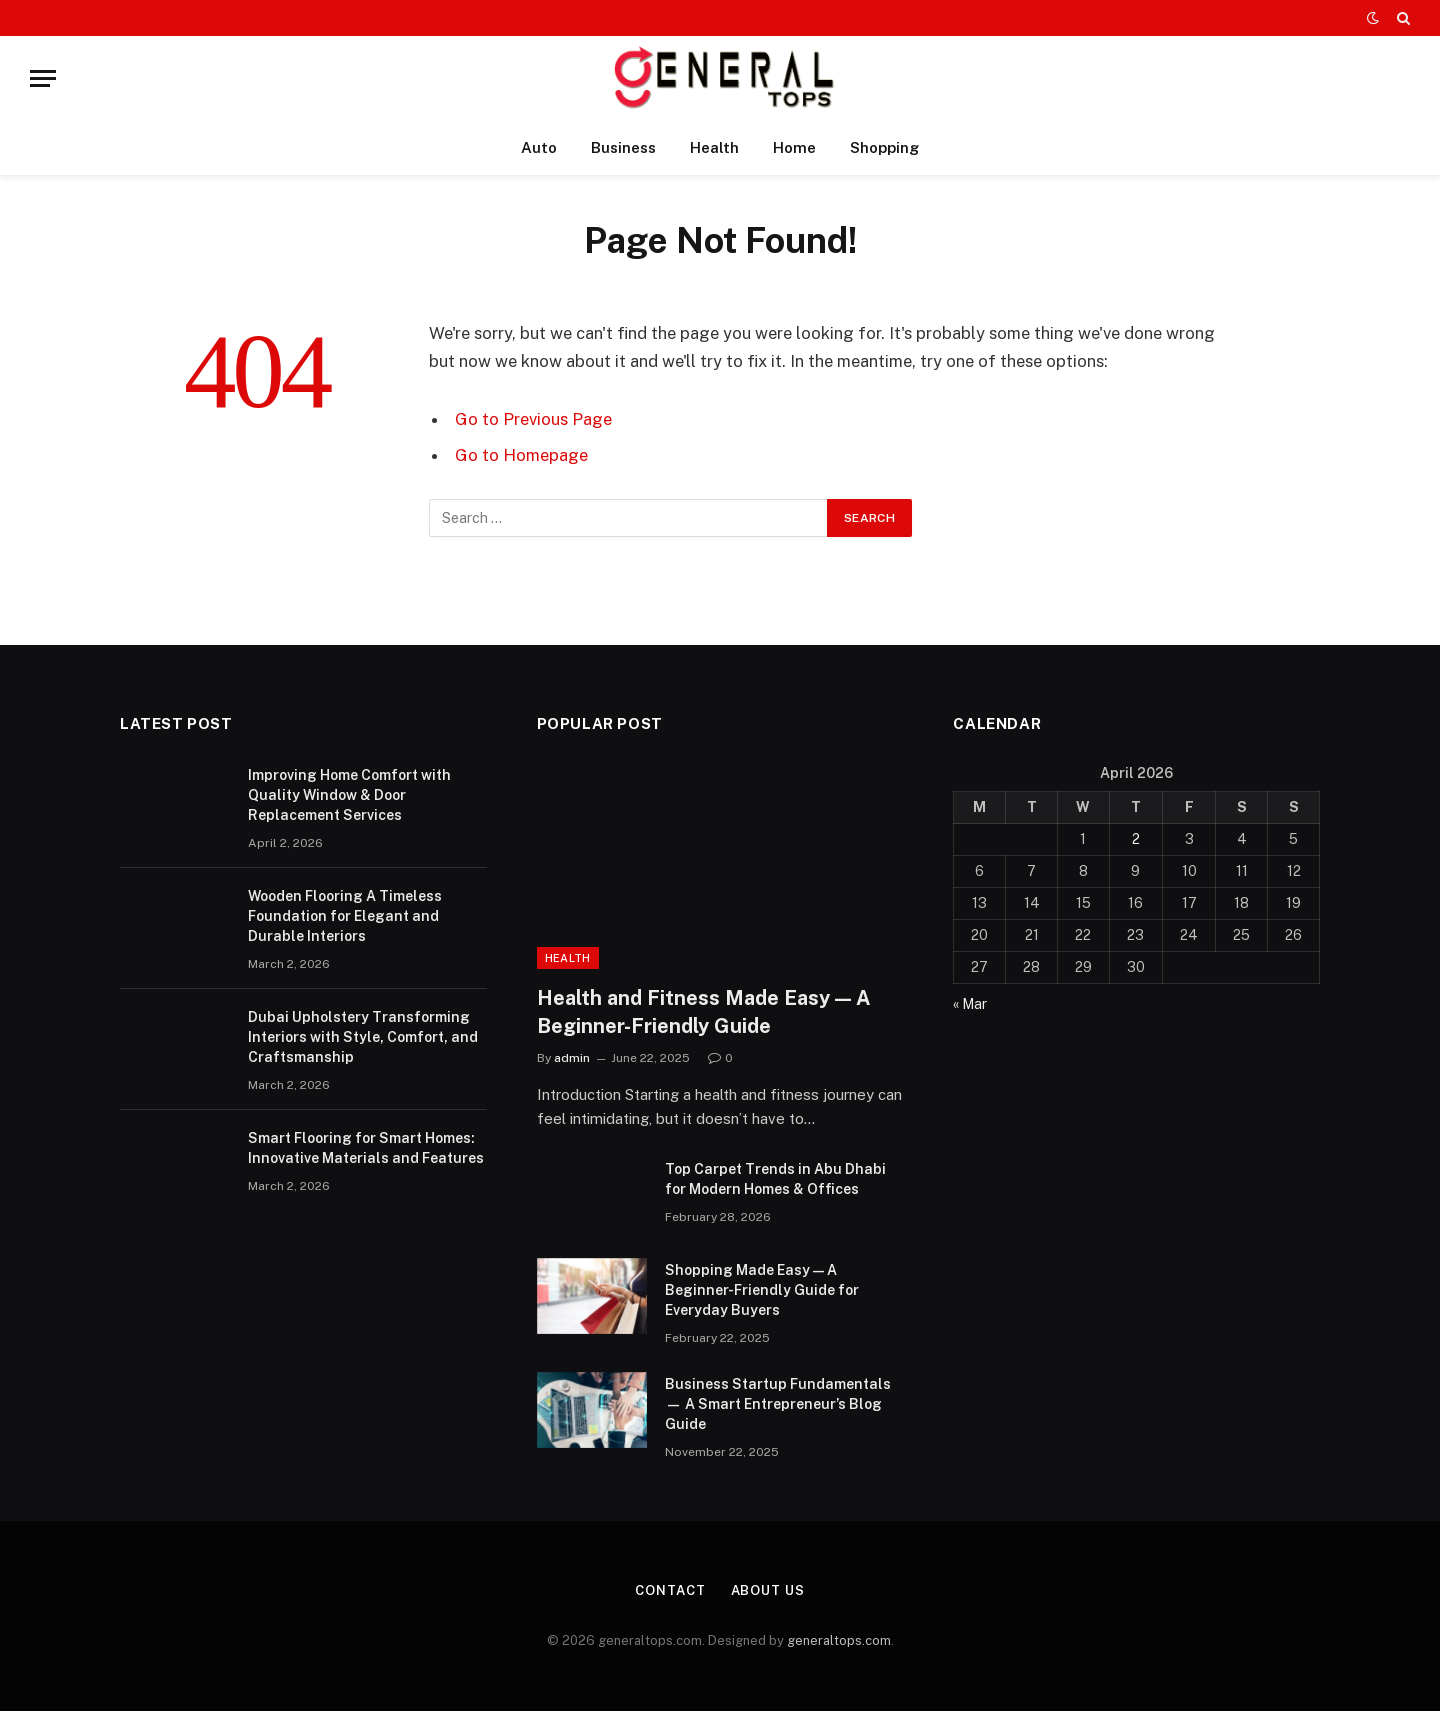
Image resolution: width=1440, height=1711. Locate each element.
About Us (768, 1590)
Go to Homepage (521, 455)
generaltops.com (839, 1640)
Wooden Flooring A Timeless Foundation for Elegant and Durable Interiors (345, 916)
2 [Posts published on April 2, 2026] (1136, 839)
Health (714, 147)
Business (623, 147)
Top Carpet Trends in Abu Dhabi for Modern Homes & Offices (775, 1179)
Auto (539, 147)
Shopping (884, 147)
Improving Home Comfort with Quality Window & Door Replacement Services (349, 795)
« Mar (970, 1004)
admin (572, 1058)
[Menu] (43, 78)
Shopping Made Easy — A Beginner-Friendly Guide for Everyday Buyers (762, 1290)
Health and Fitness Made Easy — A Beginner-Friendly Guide (704, 1011)
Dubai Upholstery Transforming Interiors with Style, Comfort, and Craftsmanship (363, 1037)
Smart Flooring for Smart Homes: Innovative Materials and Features (366, 1148)
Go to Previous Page (533, 419)
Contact (670, 1590)
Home (794, 147)
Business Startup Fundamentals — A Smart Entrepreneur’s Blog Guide (778, 1404)
